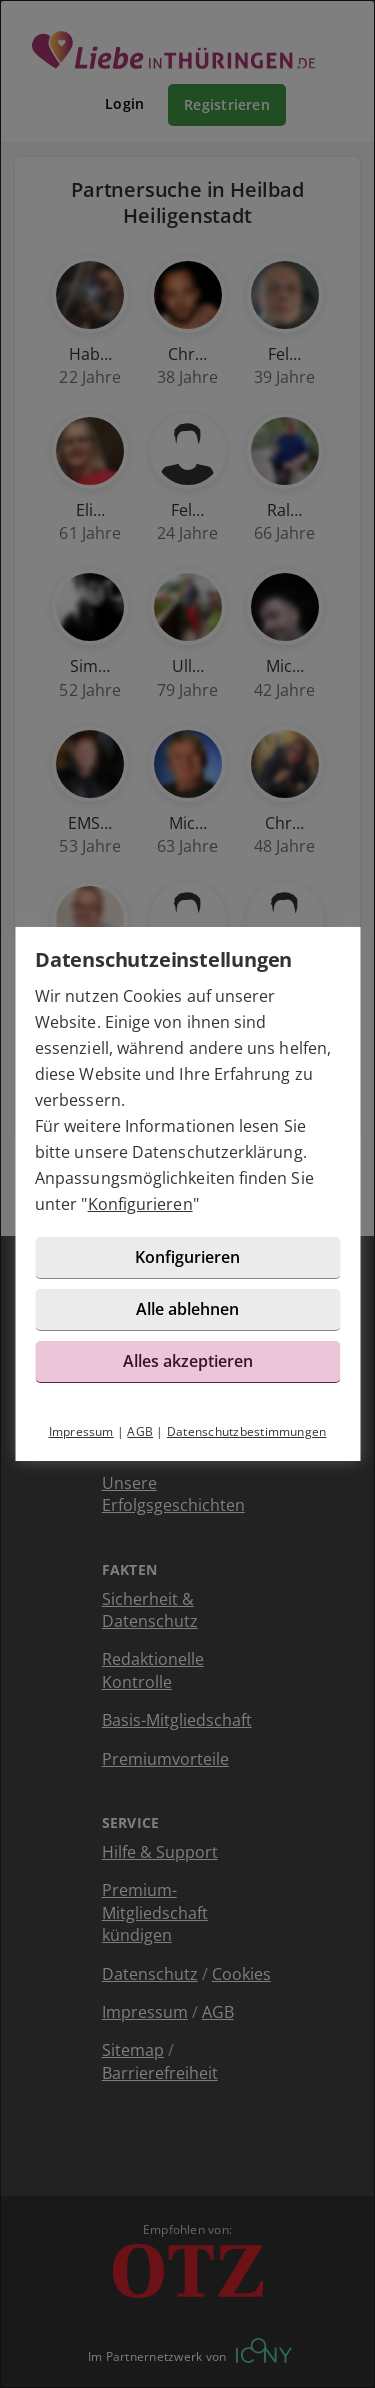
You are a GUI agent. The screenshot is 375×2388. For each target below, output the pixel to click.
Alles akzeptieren (188, 1361)
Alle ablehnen (187, 1309)
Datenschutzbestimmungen (247, 1431)
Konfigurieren (140, 1204)
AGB (140, 1431)
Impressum (81, 1431)
